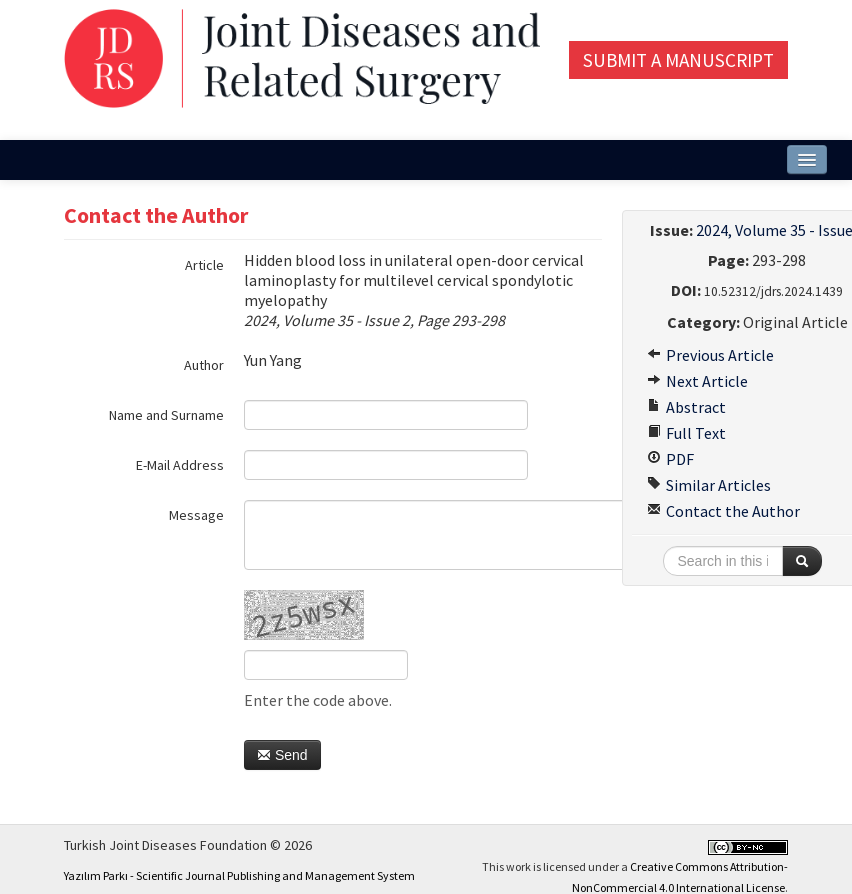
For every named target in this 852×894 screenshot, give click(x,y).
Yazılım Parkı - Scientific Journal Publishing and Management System (239, 875)
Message (196, 515)
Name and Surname (166, 415)
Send (282, 755)
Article (204, 265)
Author (204, 365)
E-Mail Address (180, 465)
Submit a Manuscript (678, 60)
